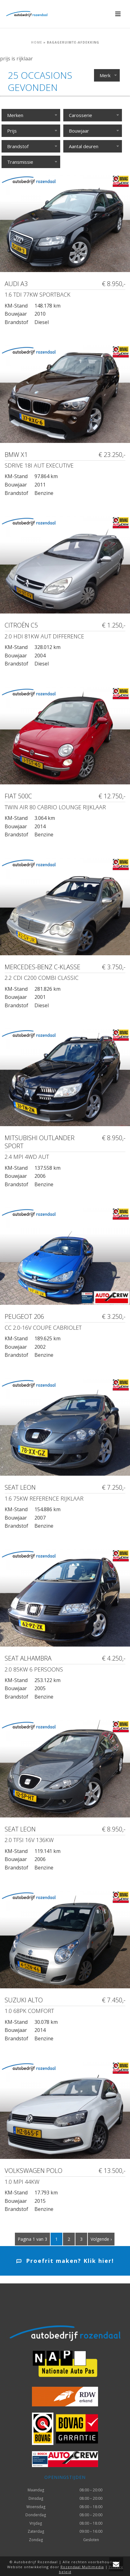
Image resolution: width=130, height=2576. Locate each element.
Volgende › (101, 2239)
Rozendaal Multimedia (82, 2566)
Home (36, 42)
